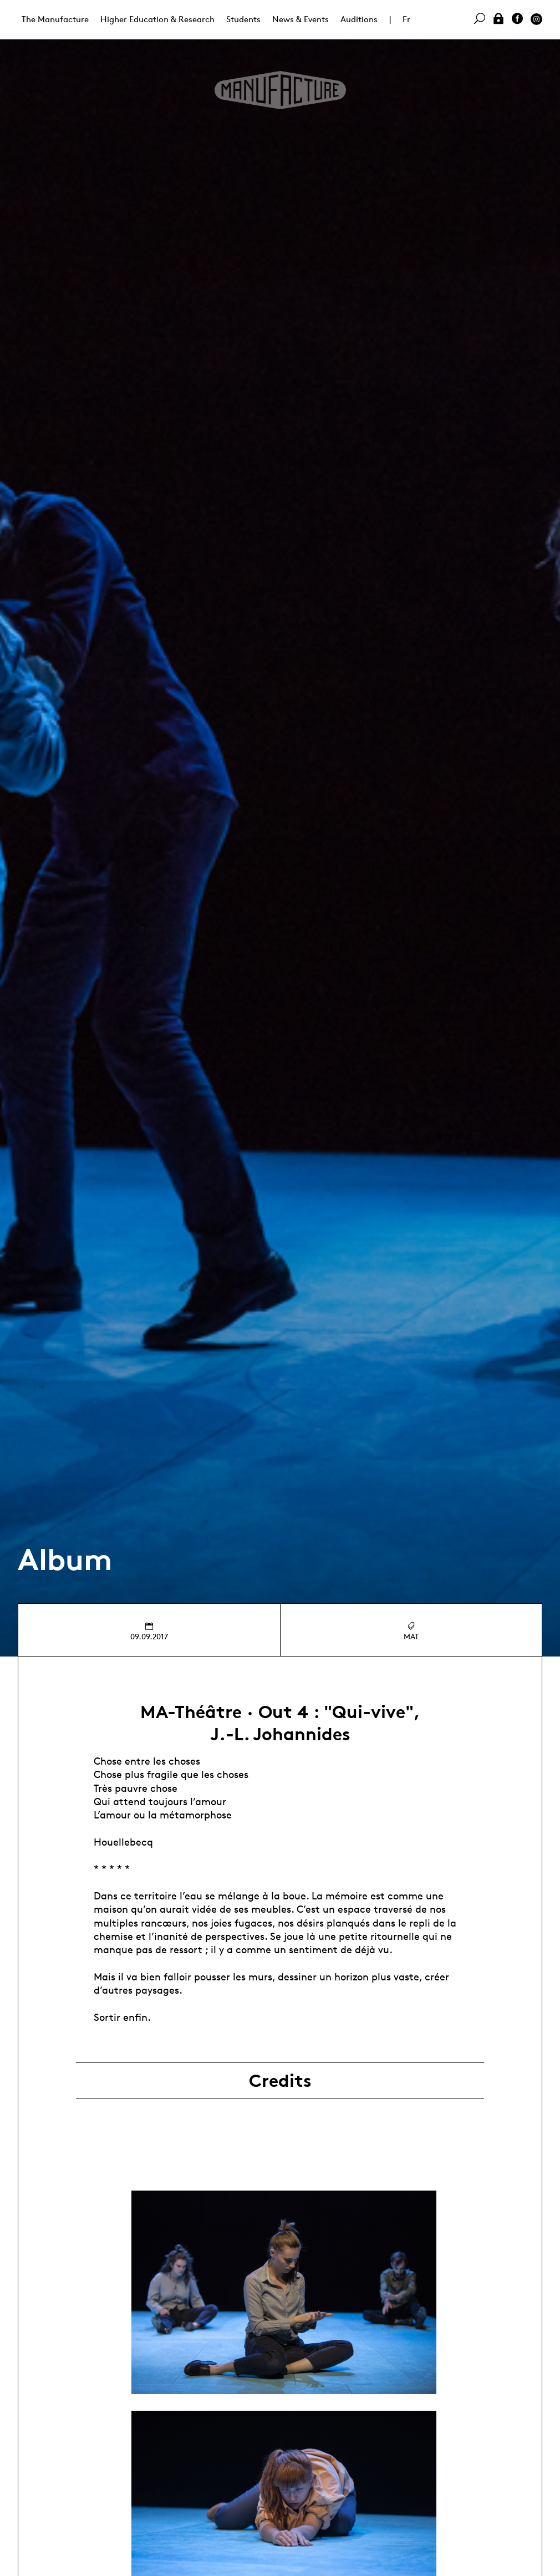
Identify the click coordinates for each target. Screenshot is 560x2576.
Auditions (359, 19)
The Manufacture (55, 19)
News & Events (300, 19)
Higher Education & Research (157, 19)
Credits (280, 2080)
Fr (406, 19)
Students (243, 19)
